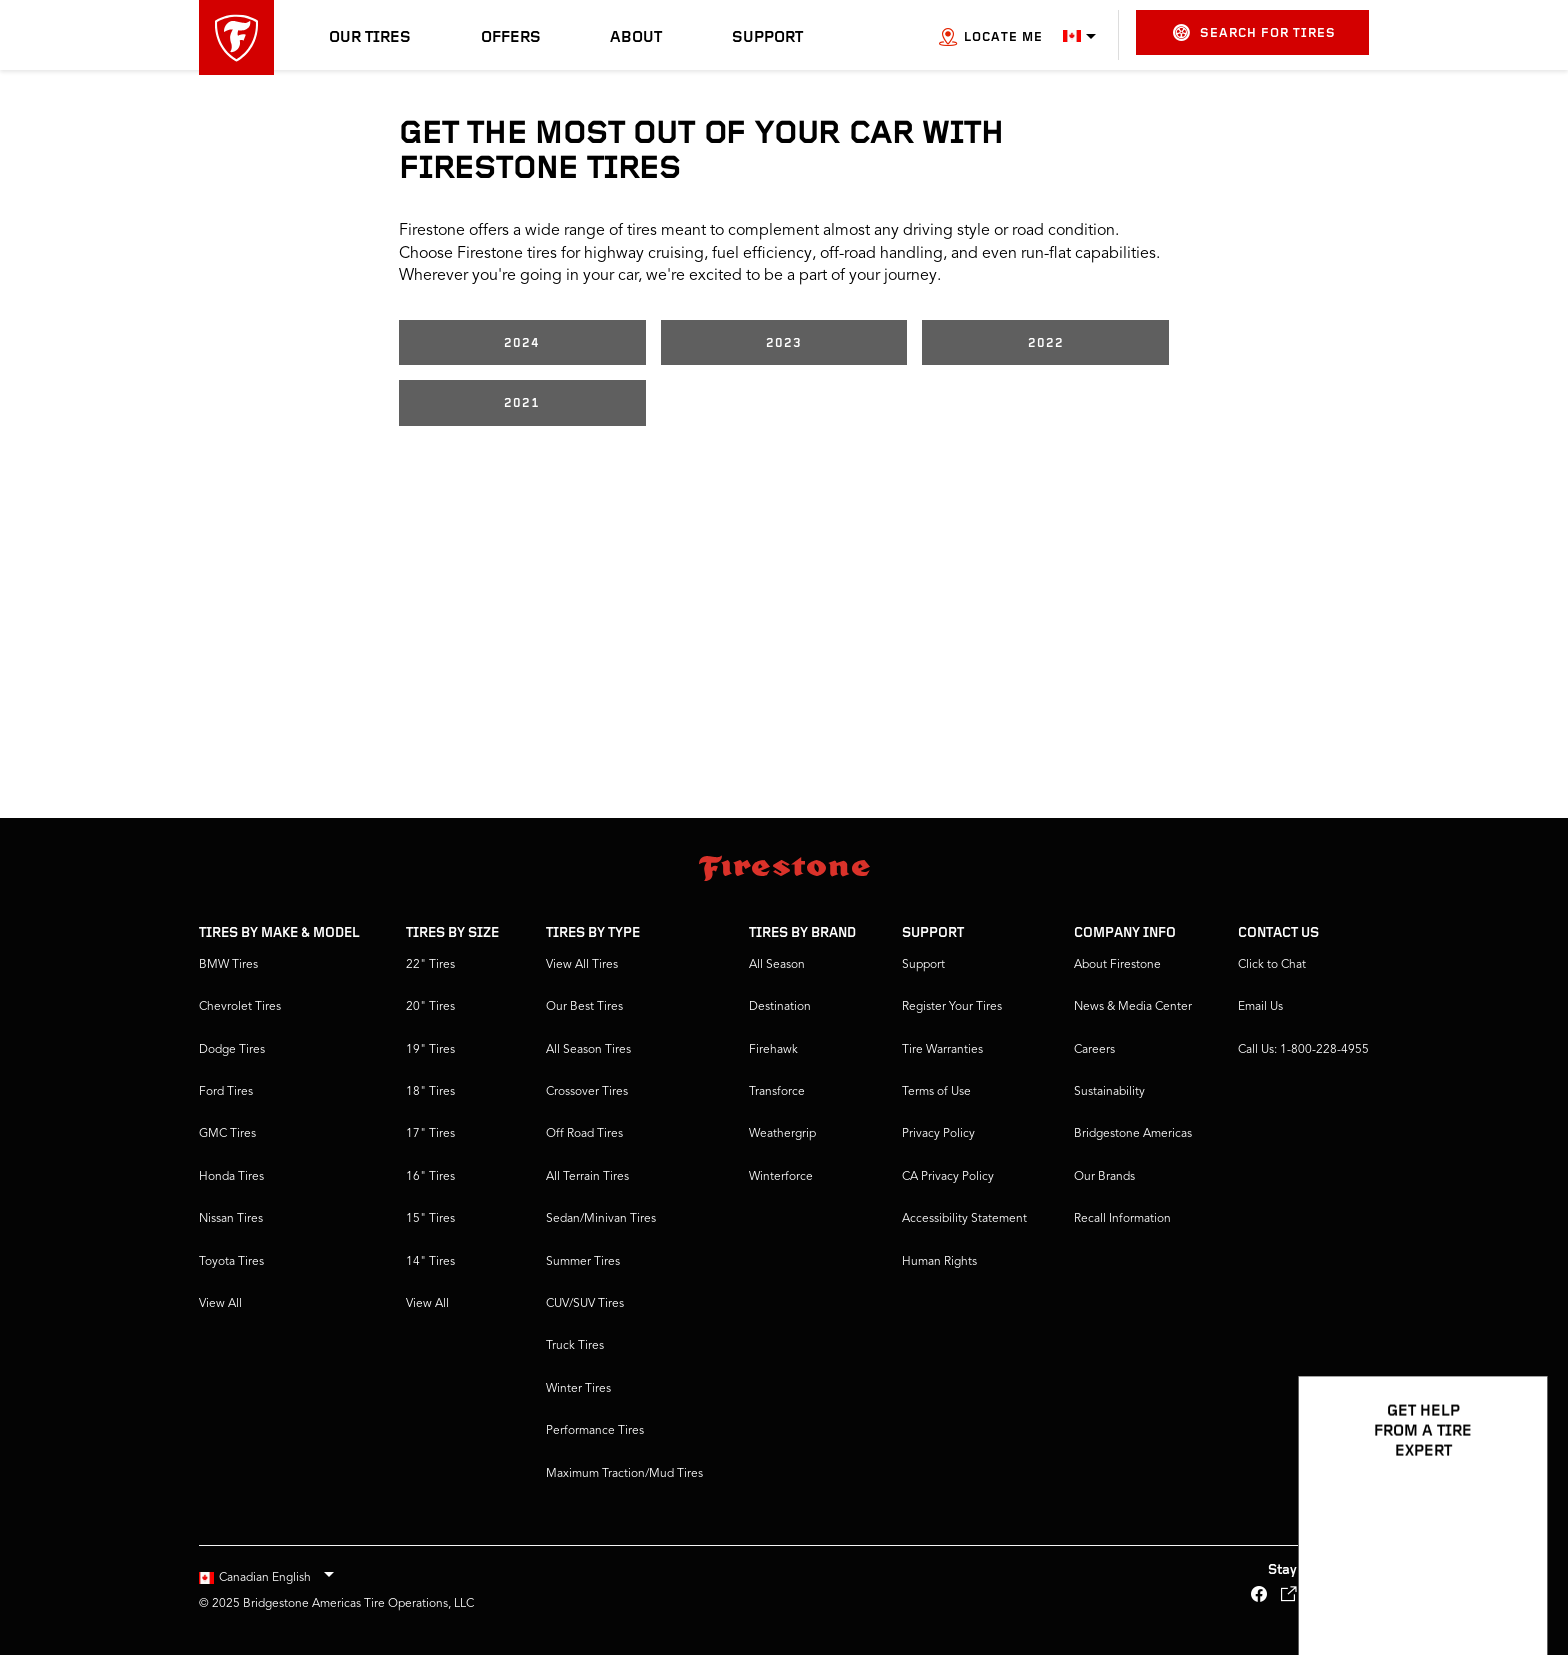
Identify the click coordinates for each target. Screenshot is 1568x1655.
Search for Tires (1254, 32)
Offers (511, 38)
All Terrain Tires (587, 1177)
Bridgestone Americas (1133, 1134)
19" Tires (430, 1050)
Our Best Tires (584, 1007)
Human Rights (939, 1262)
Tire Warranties (942, 1050)
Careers (1094, 1050)
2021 (522, 403)
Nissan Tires (231, 1219)
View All (220, 1304)
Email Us (1260, 1007)
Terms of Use (936, 1092)
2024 (522, 343)
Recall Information (1122, 1219)
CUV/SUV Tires (585, 1304)
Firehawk (773, 1050)
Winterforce (781, 1177)
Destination (780, 1007)
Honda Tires (231, 1177)
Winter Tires (578, 1389)
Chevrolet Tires (240, 1007)
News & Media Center (1133, 1007)
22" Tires (430, 965)
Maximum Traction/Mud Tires (624, 1474)
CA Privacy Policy (948, 1177)
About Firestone (1117, 965)
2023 (784, 343)
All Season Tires (588, 1050)
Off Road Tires (584, 1134)
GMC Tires (227, 1134)
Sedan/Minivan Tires (601, 1219)
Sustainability (1109, 1092)
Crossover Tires (587, 1092)
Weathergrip (782, 1134)
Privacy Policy (938, 1134)
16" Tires (430, 1177)
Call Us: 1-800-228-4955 (1303, 1050)
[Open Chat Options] (1510, 1582)
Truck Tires (575, 1346)
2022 (1046, 343)
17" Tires (430, 1134)
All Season (777, 965)
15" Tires (430, 1219)
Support (767, 38)
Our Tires (370, 38)
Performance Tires (595, 1431)
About (636, 38)
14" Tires (430, 1262)
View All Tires (582, 965)
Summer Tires (583, 1262)
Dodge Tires (232, 1050)
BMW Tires (228, 965)
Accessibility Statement (964, 1219)
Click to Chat (1272, 965)
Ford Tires (226, 1092)
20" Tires (430, 1007)
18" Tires (430, 1092)
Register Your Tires (952, 1007)
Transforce (777, 1092)
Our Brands (1104, 1177)
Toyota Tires (231, 1262)
